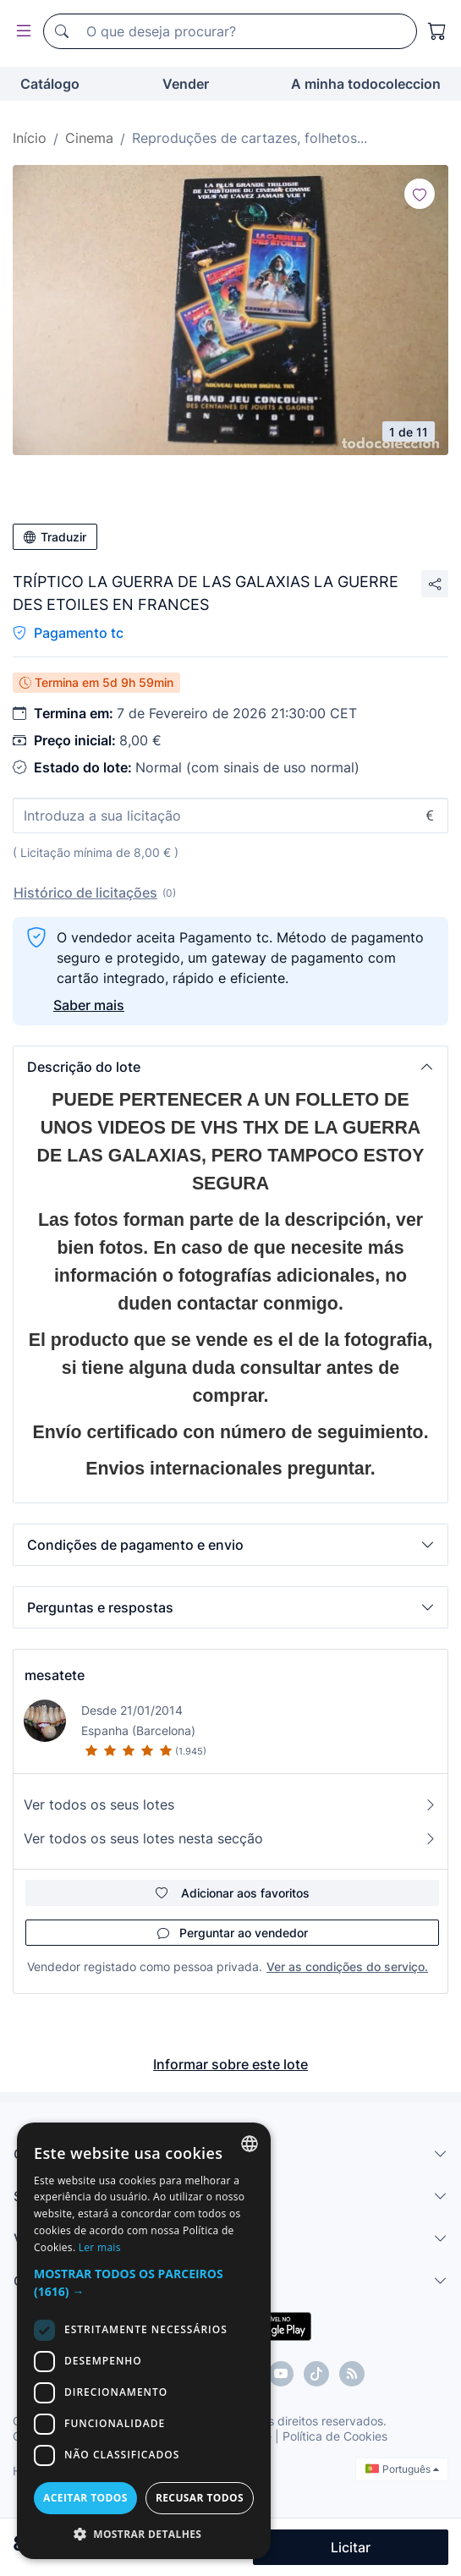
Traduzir (55, 537)
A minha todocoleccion (366, 83)
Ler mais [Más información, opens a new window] (100, 2247)
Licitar (350, 2547)
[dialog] (144, 2341)
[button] (230, 1067)
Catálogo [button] (50, 83)
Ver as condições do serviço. (347, 1966)
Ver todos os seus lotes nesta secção (230, 1838)
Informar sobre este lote (230, 2064)
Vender (185, 83)
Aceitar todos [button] (85, 2498)
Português (402, 2469)
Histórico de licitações (85, 892)
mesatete (55, 1675)
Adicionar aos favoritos (233, 1893)
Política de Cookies (335, 2436)
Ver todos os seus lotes (230, 1804)
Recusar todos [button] (200, 2498)
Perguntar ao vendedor (232, 1932)
